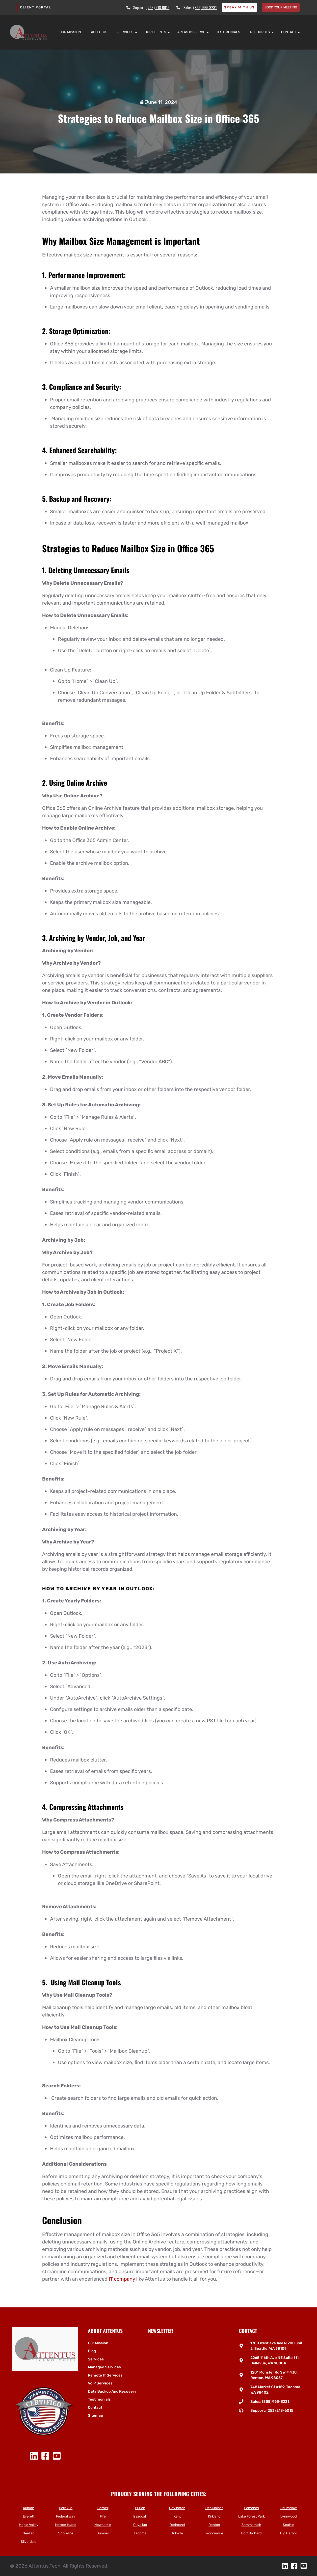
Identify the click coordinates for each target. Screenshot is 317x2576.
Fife (103, 2516)
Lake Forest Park (251, 2516)
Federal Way (65, 2516)
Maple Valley (28, 2525)
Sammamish (251, 2525)
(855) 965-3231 (275, 2401)
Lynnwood (288, 2516)
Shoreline (65, 2533)
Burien (140, 2508)
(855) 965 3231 (205, 7)
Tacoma (140, 2533)
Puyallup (140, 2525)
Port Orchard (251, 2533)
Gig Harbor (288, 2533)
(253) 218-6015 (279, 2410)
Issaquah (140, 2516)
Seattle (288, 2525)
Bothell (102, 2508)
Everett (28, 2516)
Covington (177, 2508)
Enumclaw (288, 2508)
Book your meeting (280, 7)
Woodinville (214, 2533)
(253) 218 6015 (157, 7)
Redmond (177, 2525)
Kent (177, 2516)
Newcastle (102, 2525)
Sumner (103, 2533)
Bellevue (66, 2508)
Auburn (28, 2508)
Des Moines (214, 2508)
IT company (122, 2279)
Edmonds (251, 2508)
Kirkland (214, 2516)
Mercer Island (65, 2525)
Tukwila (177, 2533)
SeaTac (28, 2533)
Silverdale (28, 2542)
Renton (214, 2525)
